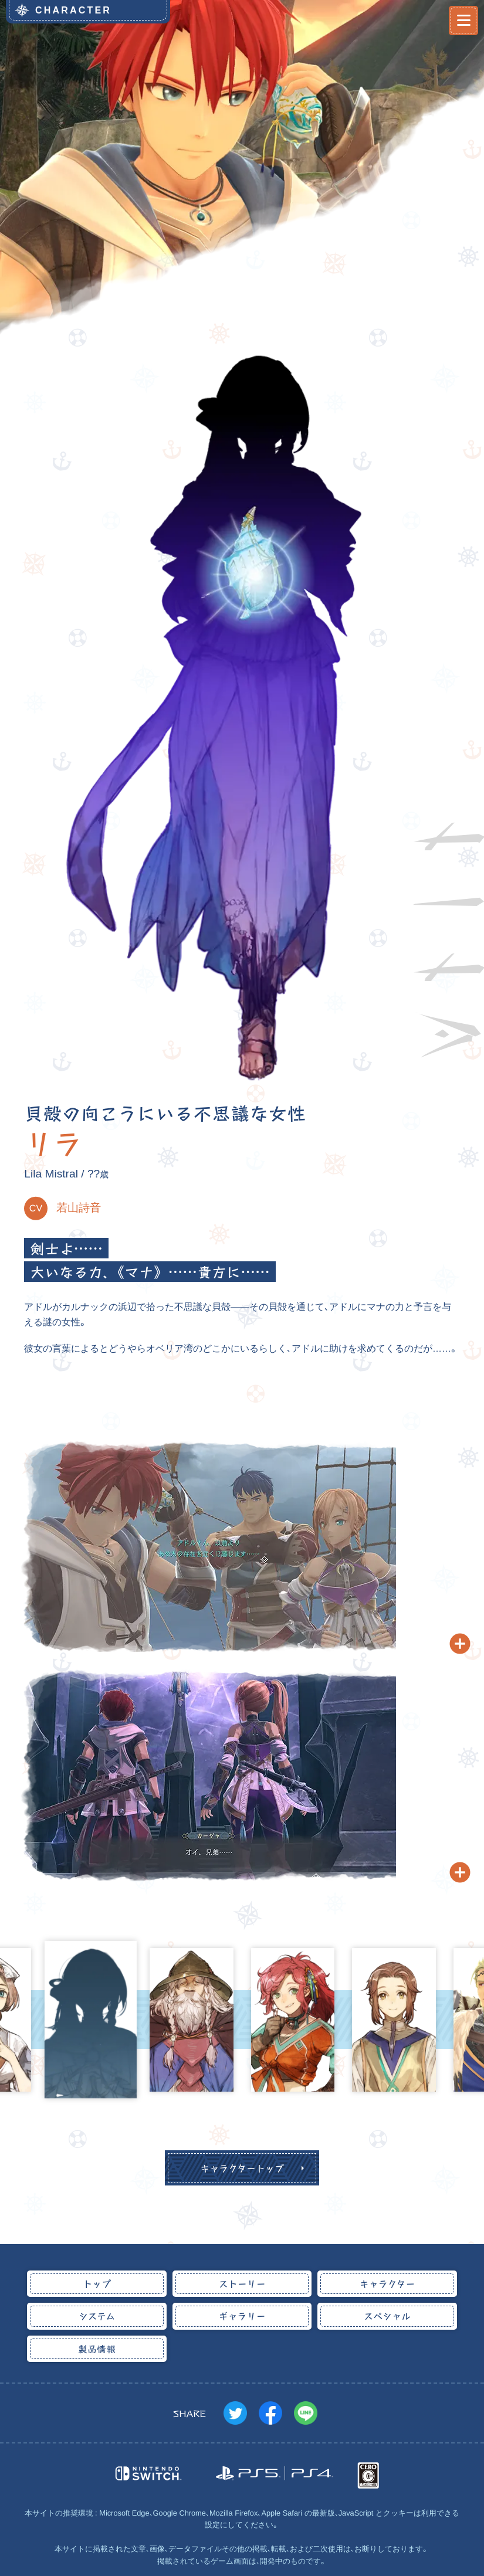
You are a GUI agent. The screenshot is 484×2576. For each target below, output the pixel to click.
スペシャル (387, 2316)
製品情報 (97, 2348)
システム (97, 2316)
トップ (97, 2283)
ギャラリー (241, 2316)
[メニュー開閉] (463, 20)
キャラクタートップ (242, 2168)
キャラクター (387, 2283)
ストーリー (241, 2283)
